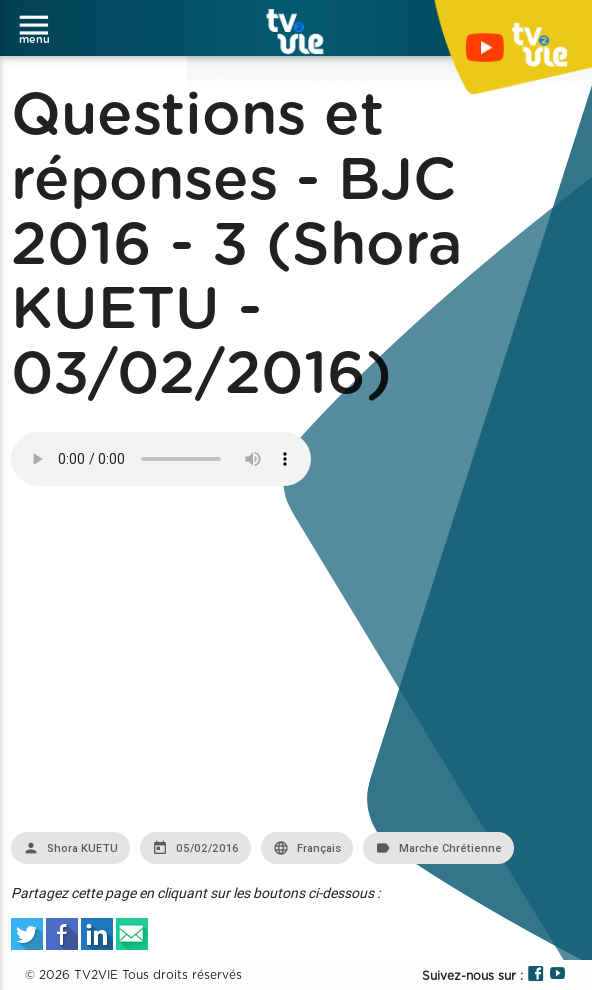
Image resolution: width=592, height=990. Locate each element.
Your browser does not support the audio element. (161, 459)
